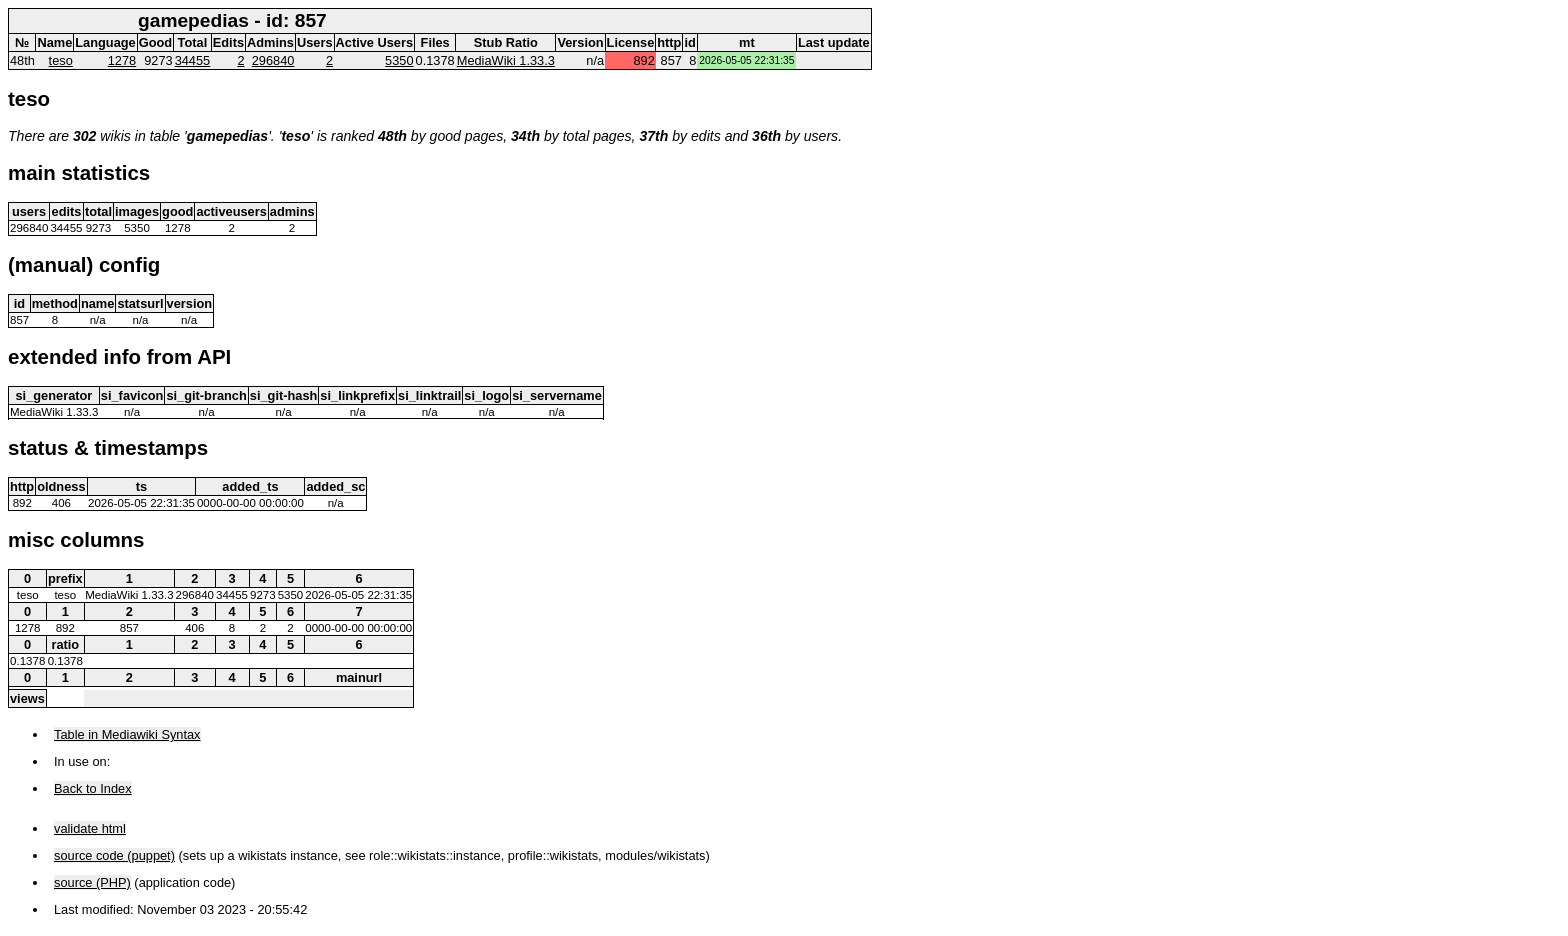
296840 (273, 60)
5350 (399, 60)
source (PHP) (92, 882)
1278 (122, 60)
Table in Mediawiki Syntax (127, 734)
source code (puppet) (114, 855)
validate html (90, 828)
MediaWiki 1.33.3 (506, 60)
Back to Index (93, 788)
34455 (193, 60)
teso (61, 60)
